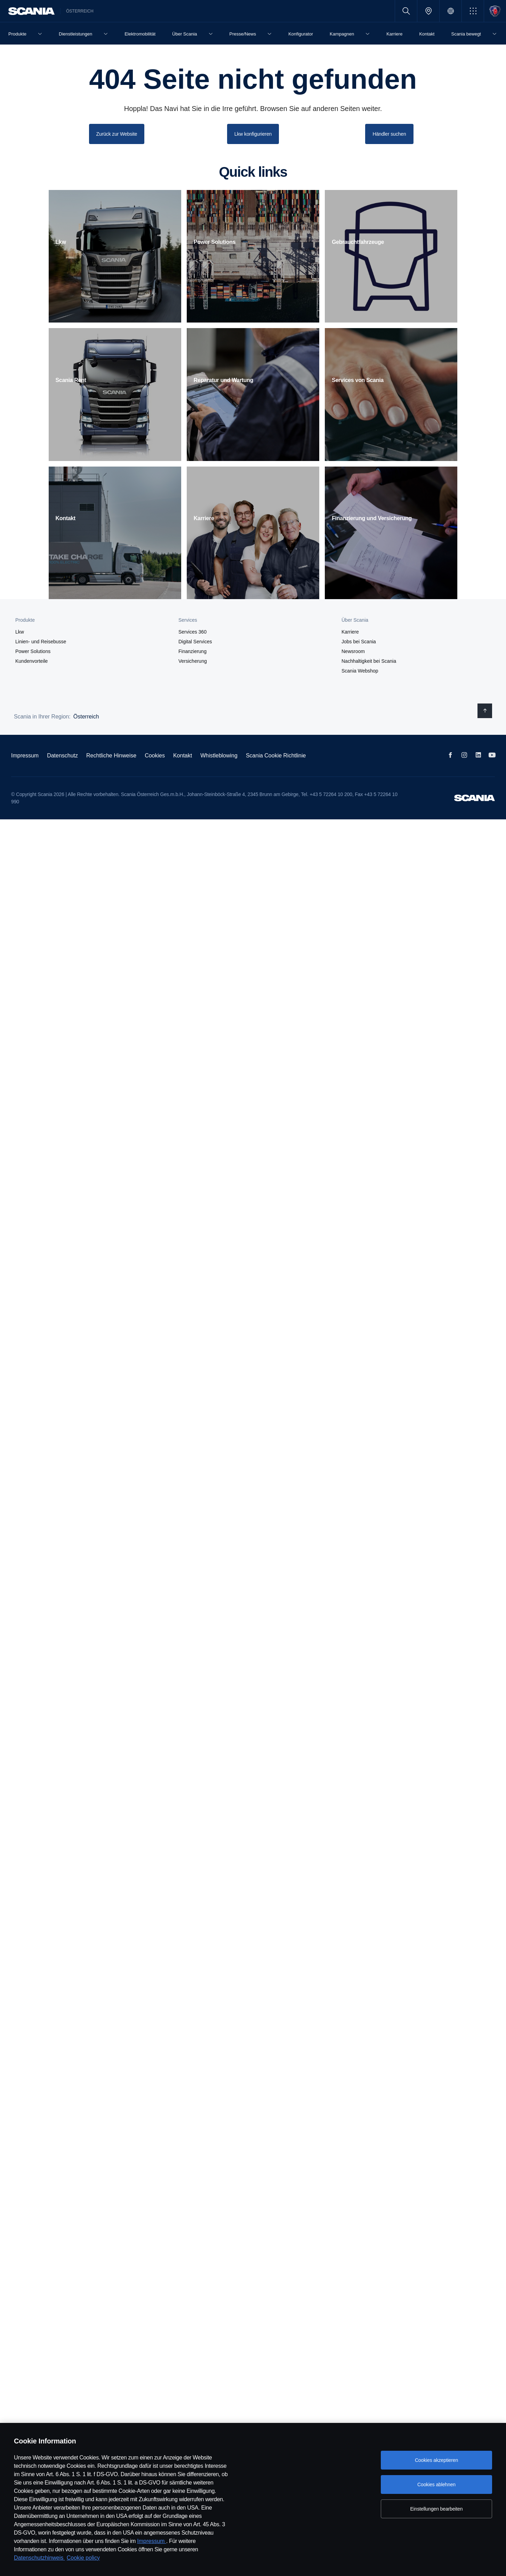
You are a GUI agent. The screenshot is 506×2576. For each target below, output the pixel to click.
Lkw (19, 631)
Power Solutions (32, 651)
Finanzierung (192, 651)
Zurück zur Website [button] (116, 134)
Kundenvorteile (31, 660)
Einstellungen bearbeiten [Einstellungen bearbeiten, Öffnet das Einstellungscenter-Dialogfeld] (436, 2509)
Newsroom (353, 651)
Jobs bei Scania (359, 641)
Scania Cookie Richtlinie (276, 755)
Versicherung (192, 660)
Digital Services (195, 641)
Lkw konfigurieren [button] (253, 134)
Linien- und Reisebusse (40, 641)
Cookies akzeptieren (436, 2460)
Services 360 (192, 631)
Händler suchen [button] (389, 134)
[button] (473, 11)
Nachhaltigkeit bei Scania (369, 660)
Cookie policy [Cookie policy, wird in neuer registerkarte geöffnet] (83, 2558)
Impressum (151, 2541)
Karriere (350, 631)
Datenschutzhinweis (39, 2558)
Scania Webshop (360, 670)
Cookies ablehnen (436, 2484)
